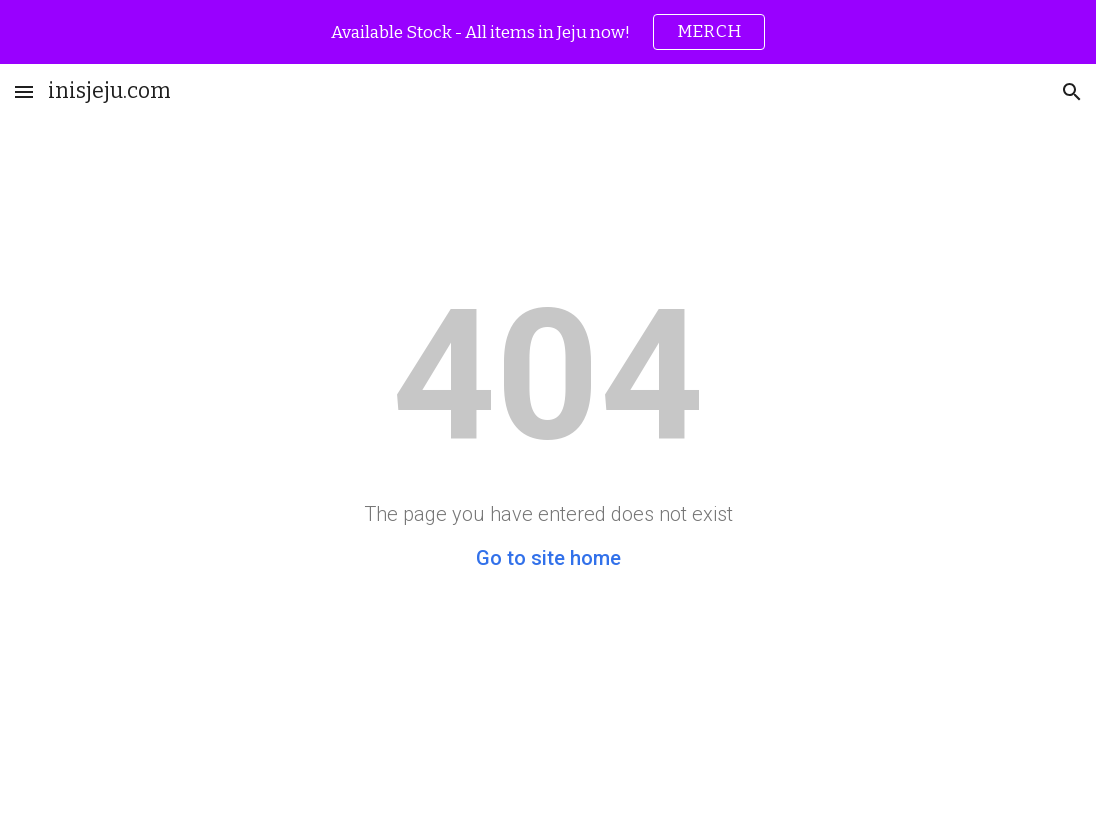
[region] (548, 32)
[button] (24, 91)
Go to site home (548, 558)
